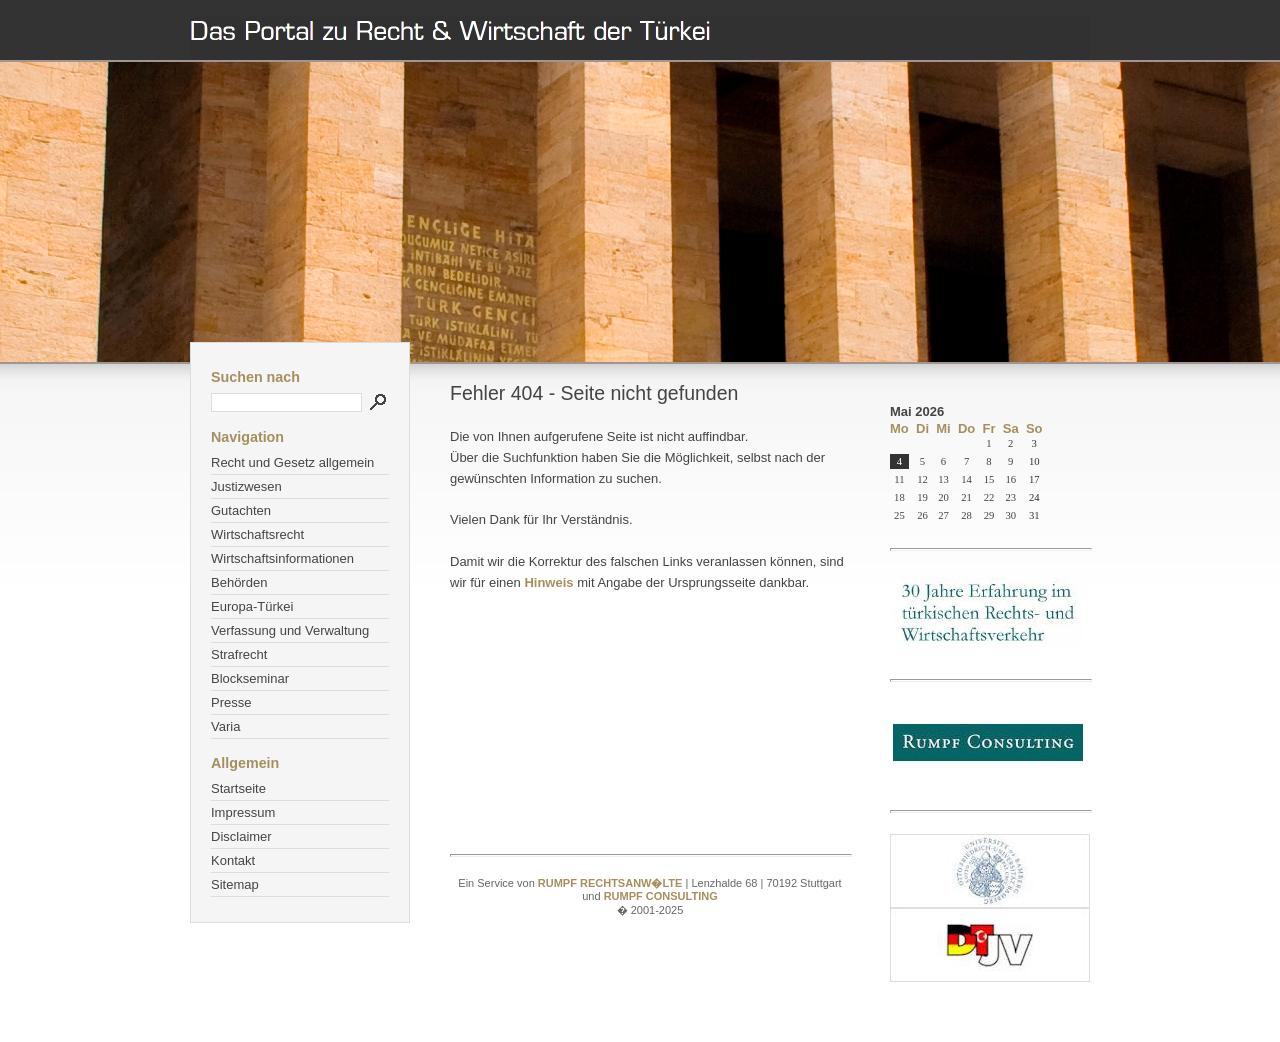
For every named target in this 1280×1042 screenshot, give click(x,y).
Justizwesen (246, 486)
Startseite (238, 788)
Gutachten (241, 510)
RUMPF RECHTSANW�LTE (612, 883)
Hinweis (548, 582)
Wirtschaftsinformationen (282, 558)
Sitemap (235, 884)
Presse (231, 702)
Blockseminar (250, 678)
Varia (225, 726)
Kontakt (233, 860)
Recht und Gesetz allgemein (292, 462)
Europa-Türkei (252, 606)
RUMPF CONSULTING (661, 896)
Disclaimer (241, 836)
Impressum (243, 812)
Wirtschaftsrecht (257, 534)
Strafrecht (239, 654)
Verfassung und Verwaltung (290, 630)
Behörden (239, 582)
